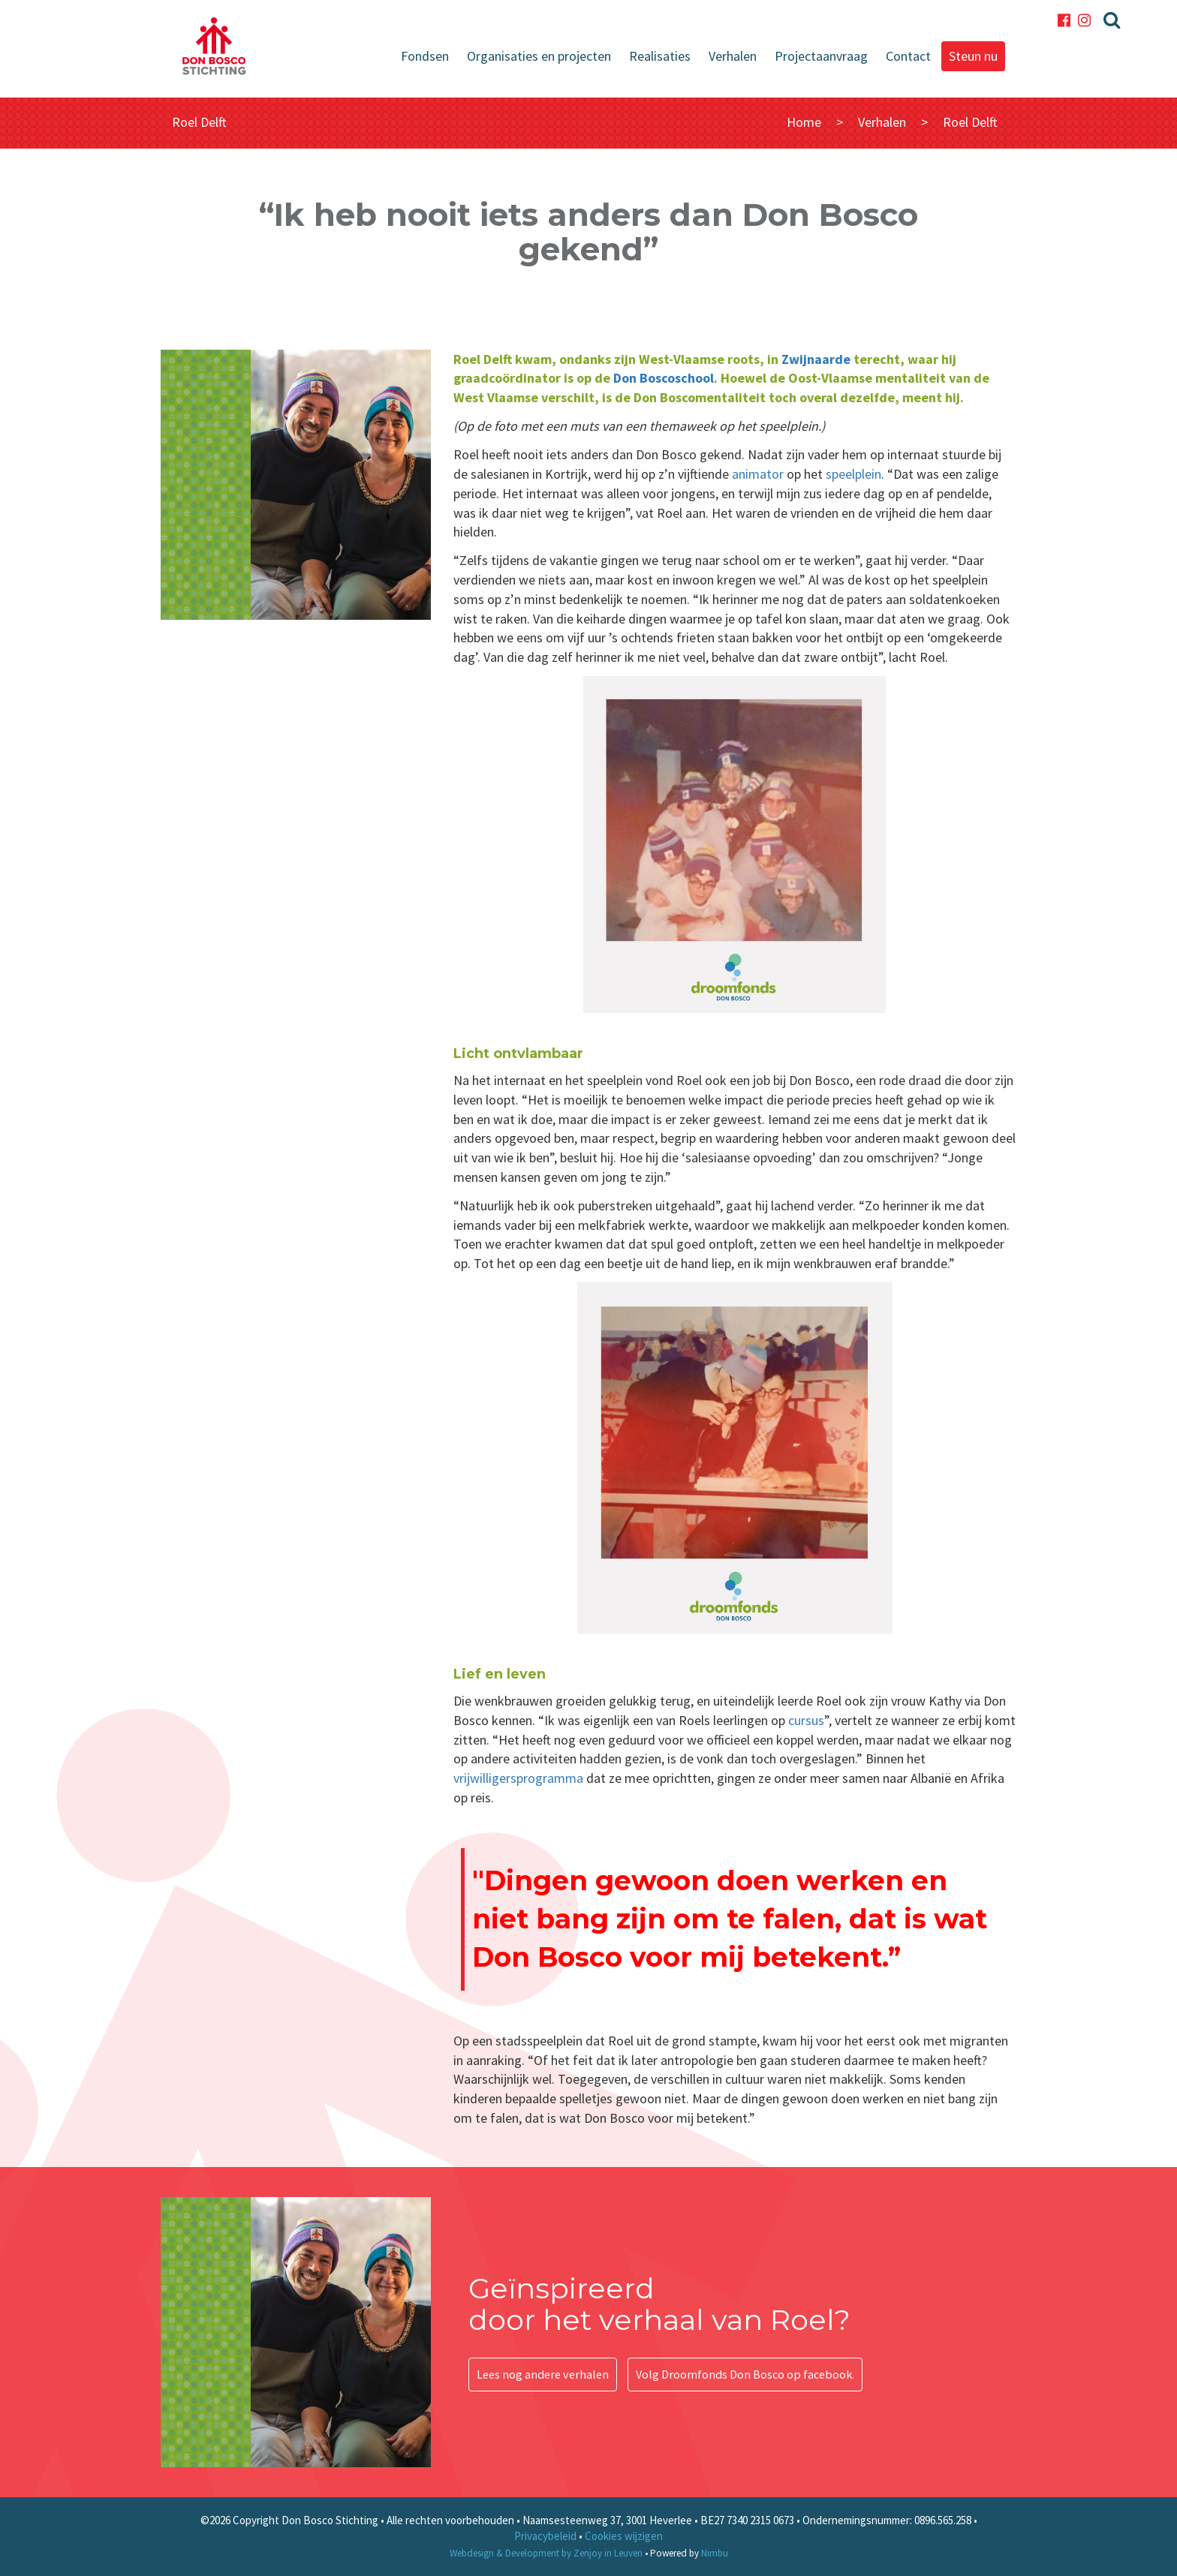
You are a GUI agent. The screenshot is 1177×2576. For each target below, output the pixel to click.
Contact (908, 56)
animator (758, 473)
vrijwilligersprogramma (518, 1778)
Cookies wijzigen (624, 2536)
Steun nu (973, 56)
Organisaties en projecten (539, 56)
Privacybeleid (545, 2536)
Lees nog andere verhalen (543, 2373)
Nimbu (714, 2553)
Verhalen (733, 56)
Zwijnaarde (815, 359)
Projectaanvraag (821, 56)
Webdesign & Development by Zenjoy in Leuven (546, 2553)
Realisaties (660, 56)
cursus (806, 1720)
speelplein (853, 473)
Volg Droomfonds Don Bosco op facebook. (745, 2373)
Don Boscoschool (663, 377)
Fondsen (425, 56)
